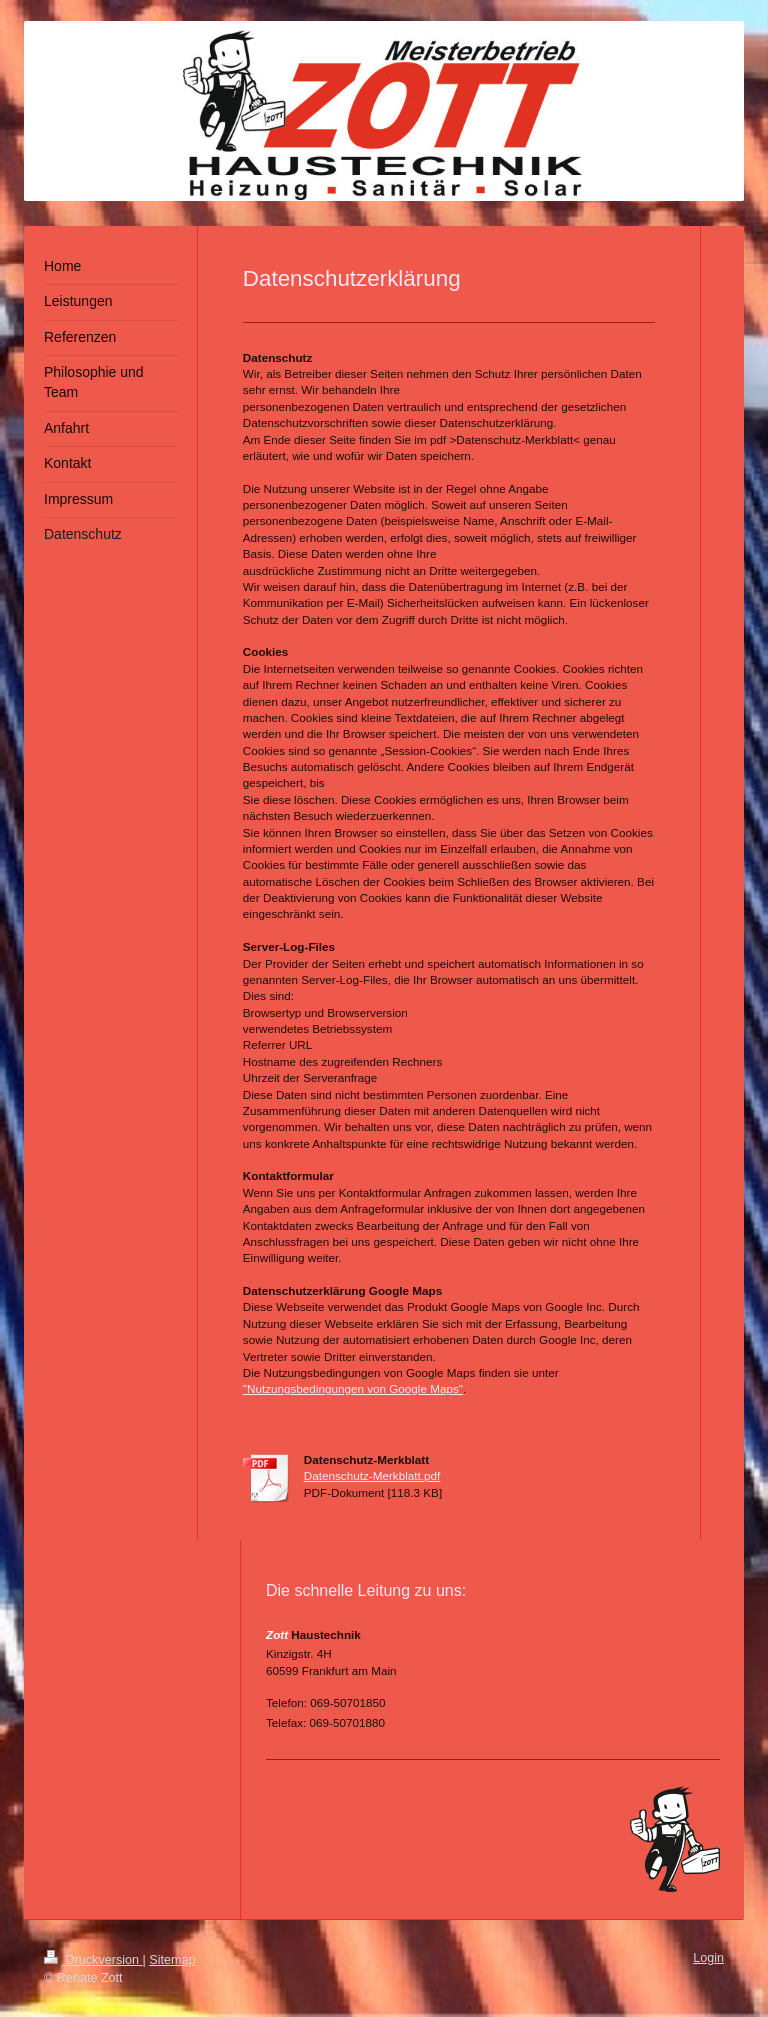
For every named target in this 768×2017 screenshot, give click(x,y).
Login (708, 1958)
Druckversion (93, 1960)
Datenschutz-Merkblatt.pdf (372, 1475)
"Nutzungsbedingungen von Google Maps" (353, 1388)
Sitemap (172, 1960)
